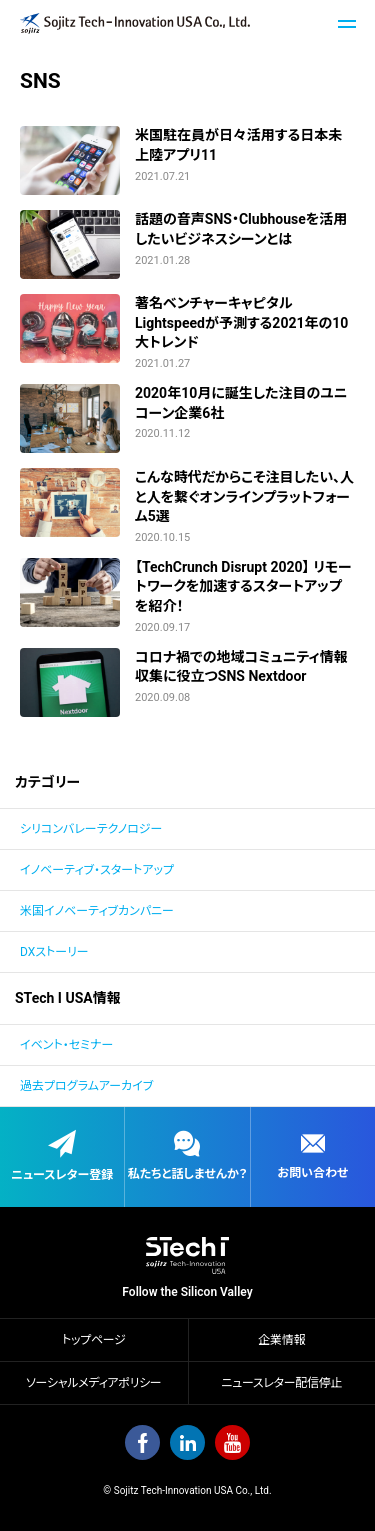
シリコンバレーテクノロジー (91, 829)
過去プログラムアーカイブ (86, 1086)
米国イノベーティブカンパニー (97, 911)
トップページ (93, 1340)
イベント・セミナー (66, 1045)
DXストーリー (54, 952)
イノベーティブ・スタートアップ (97, 870)
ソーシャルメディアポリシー (93, 1383)
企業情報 (281, 1340)
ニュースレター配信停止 (281, 1383)
